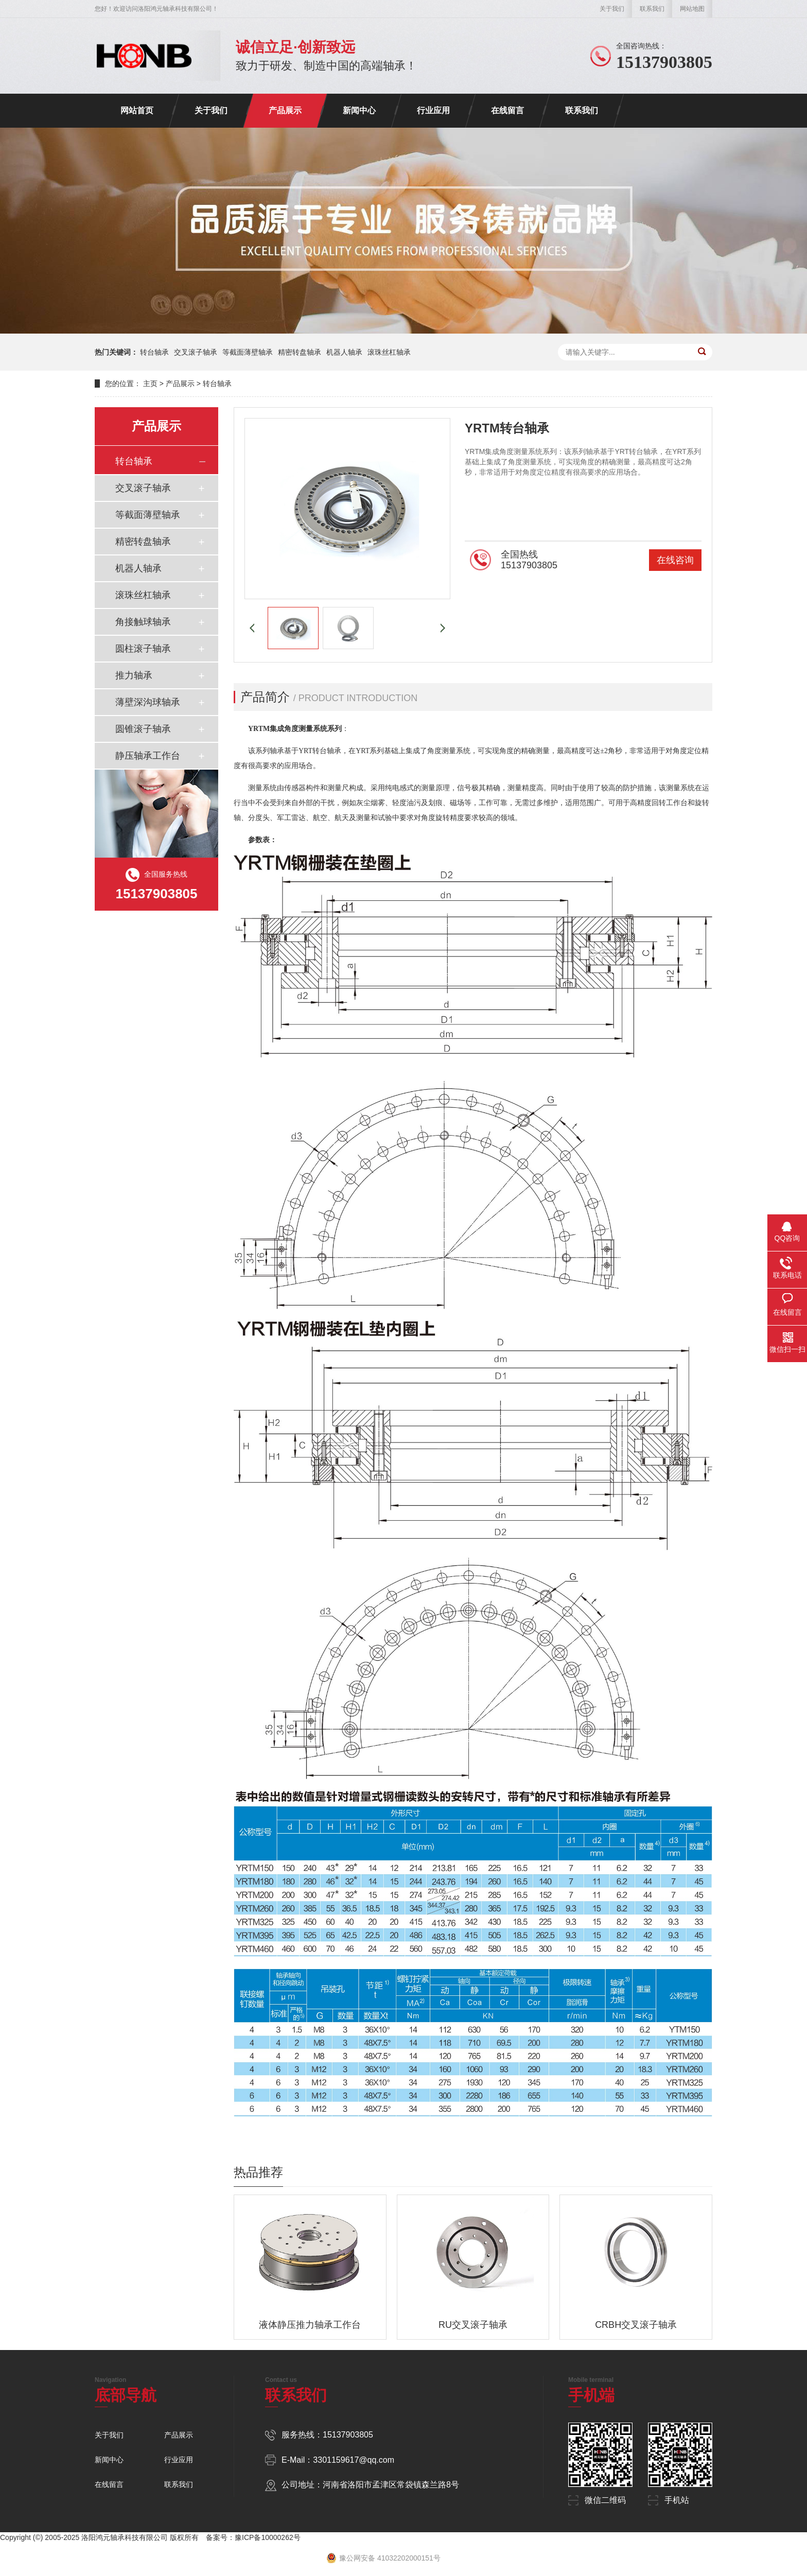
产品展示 (285, 110)
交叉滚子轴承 (195, 352)
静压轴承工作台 (147, 756)
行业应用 (433, 110)
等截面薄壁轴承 (247, 352)
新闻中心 (359, 110)
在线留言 (507, 110)
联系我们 (652, 8)
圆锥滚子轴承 (143, 729)
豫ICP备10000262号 (268, 2537)
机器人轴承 (344, 352)
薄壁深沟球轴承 (147, 702)
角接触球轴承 (143, 622)
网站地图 (692, 8)
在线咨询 (675, 560)
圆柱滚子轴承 (143, 648)
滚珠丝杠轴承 (389, 352)
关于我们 (612, 8)
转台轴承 (154, 352)
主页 (150, 383)
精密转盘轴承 (299, 352)
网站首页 (136, 110)
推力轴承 (133, 675)
